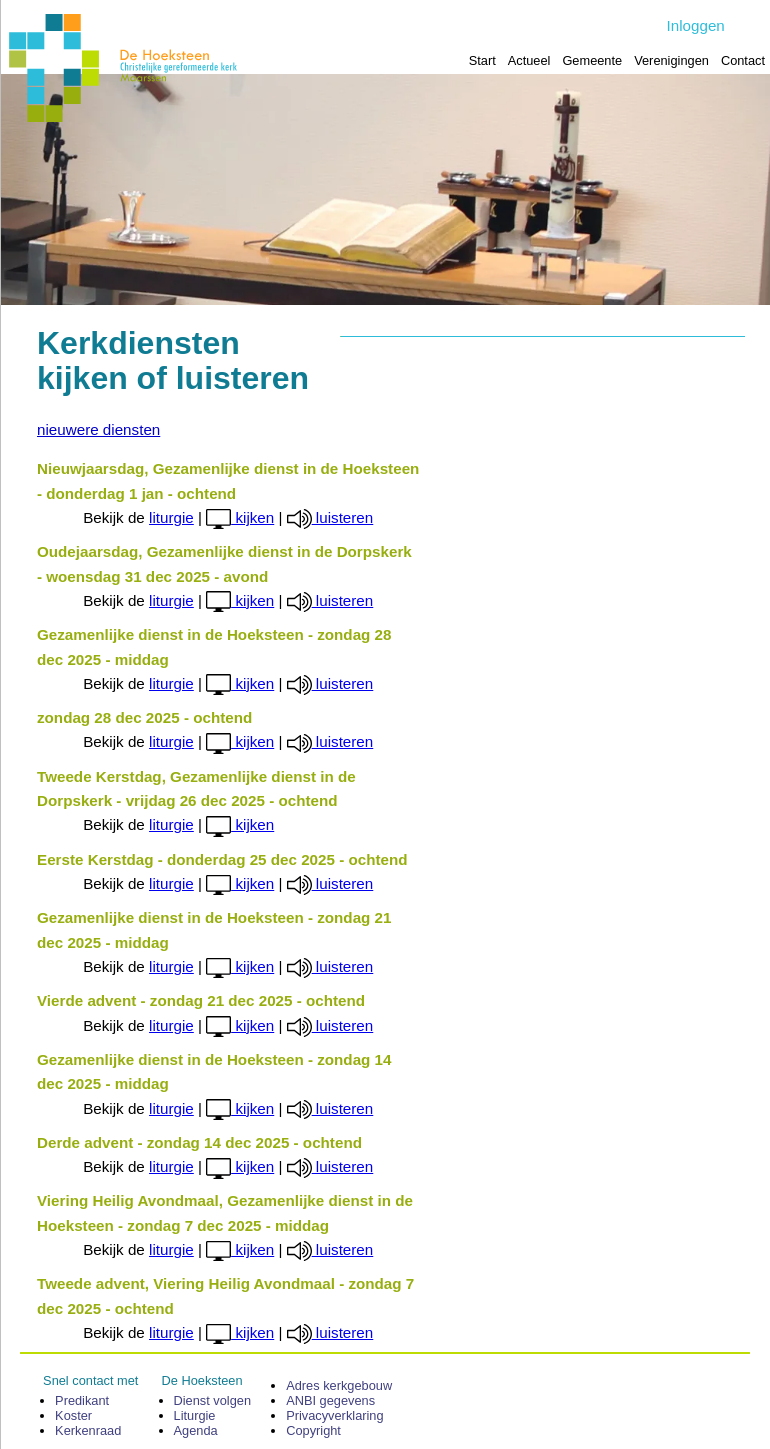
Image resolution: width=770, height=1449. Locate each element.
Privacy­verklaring (334, 1415)
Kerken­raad (88, 1430)
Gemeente (592, 60)
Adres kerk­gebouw (339, 1385)
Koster (73, 1415)
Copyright (313, 1430)
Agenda (196, 1430)
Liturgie (195, 1415)
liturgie (171, 517)
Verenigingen (671, 60)
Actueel (529, 60)
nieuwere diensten (98, 429)
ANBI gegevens (330, 1400)
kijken (240, 517)
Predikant (82, 1400)
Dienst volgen (213, 1400)
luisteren (330, 517)
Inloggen (696, 25)
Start (482, 60)
